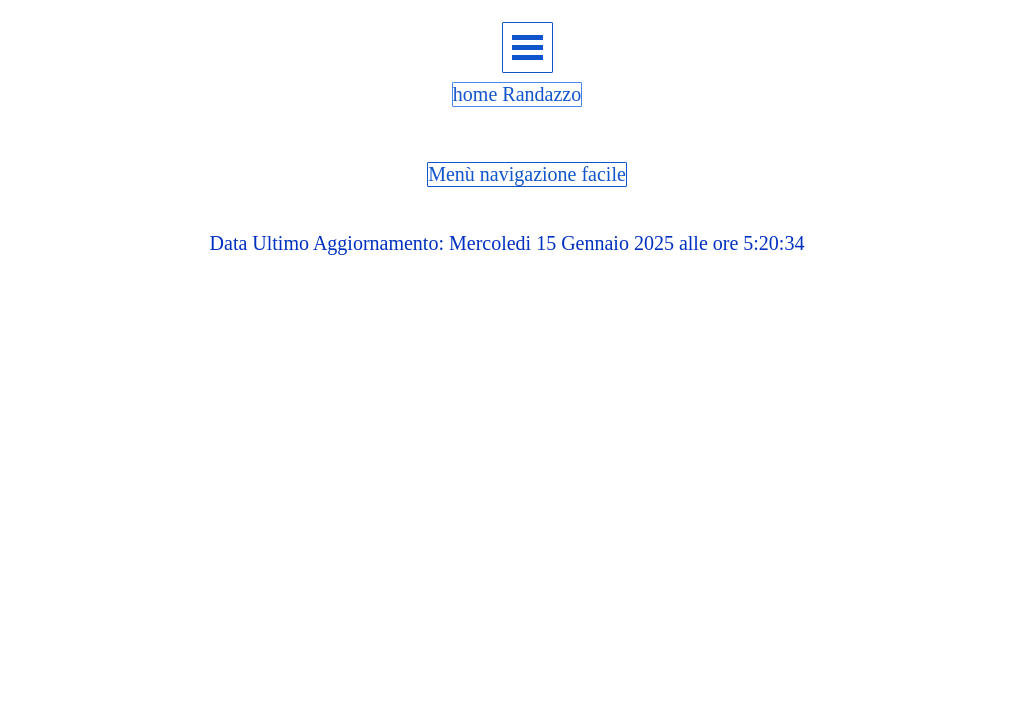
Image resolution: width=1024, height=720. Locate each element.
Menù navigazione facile (527, 174)
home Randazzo (517, 94)
